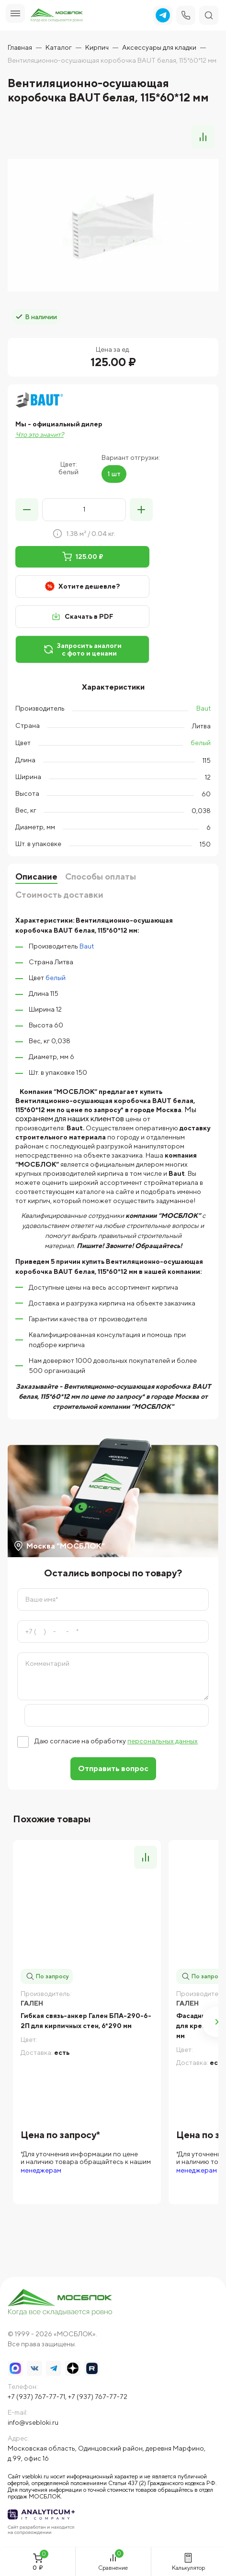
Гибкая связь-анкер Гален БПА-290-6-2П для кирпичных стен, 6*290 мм (86, 2021)
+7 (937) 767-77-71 (36, 2396)
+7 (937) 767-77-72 (97, 2396)
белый (201, 743)
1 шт (114, 474)
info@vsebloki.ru (33, 2422)
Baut (203, 708)
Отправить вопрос (113, 1768)
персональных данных (162, 1741)
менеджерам (41, 2170)
